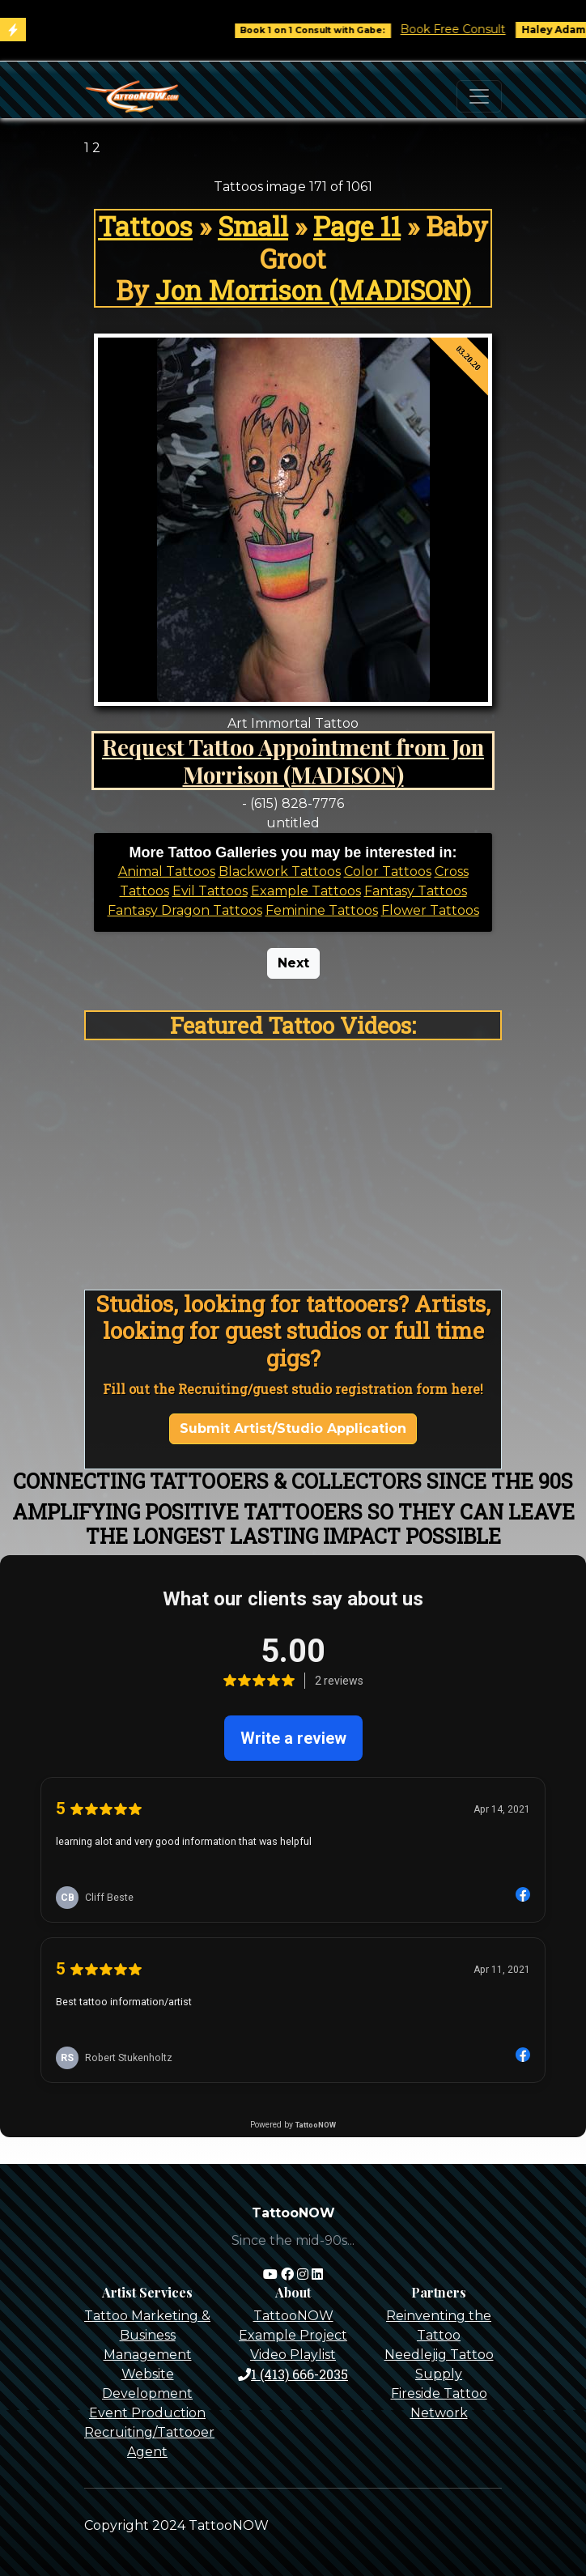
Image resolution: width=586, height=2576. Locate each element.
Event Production (147, 2413)
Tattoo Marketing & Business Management (147, 2335)
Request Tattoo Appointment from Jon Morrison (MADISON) (293, 760)
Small (253, 226)
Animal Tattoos (166, 871)
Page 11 (357, 226)
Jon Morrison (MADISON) (313, 290)
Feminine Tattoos (321, 910)
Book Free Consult (467, 29)
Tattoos (145, 226)
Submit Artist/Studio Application (293, 1428)
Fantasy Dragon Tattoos (185, 910)
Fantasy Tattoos (415, 891)
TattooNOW (293, 2315)
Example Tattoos (306, 891)
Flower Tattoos (430, 910)
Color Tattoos (387, 871)
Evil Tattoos (210, 891)
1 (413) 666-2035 (293, 2374)
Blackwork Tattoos (280, 871)
